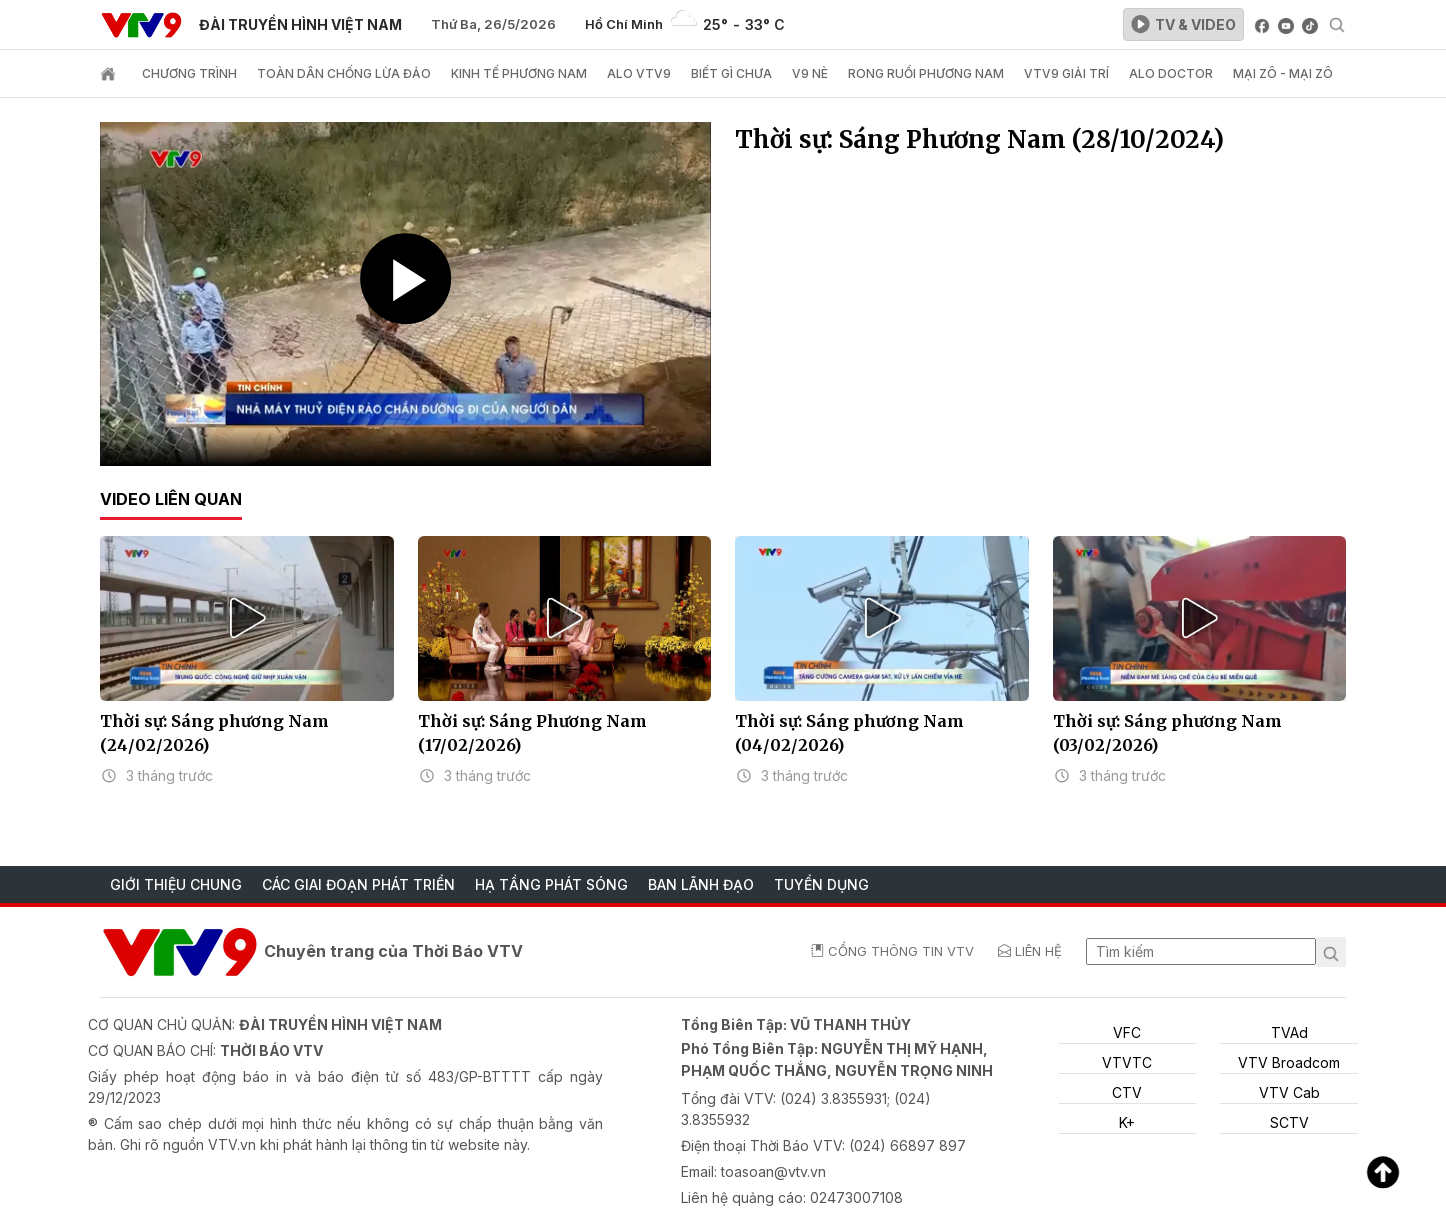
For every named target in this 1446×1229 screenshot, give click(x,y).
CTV (1127, 1092)
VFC (1127, 1032)
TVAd (1289, 1032)
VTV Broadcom (1289, 1062)
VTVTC (1127, 1062)
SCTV (1289, 1122)
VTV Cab (1289, 1092)
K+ (1127, 1122)
